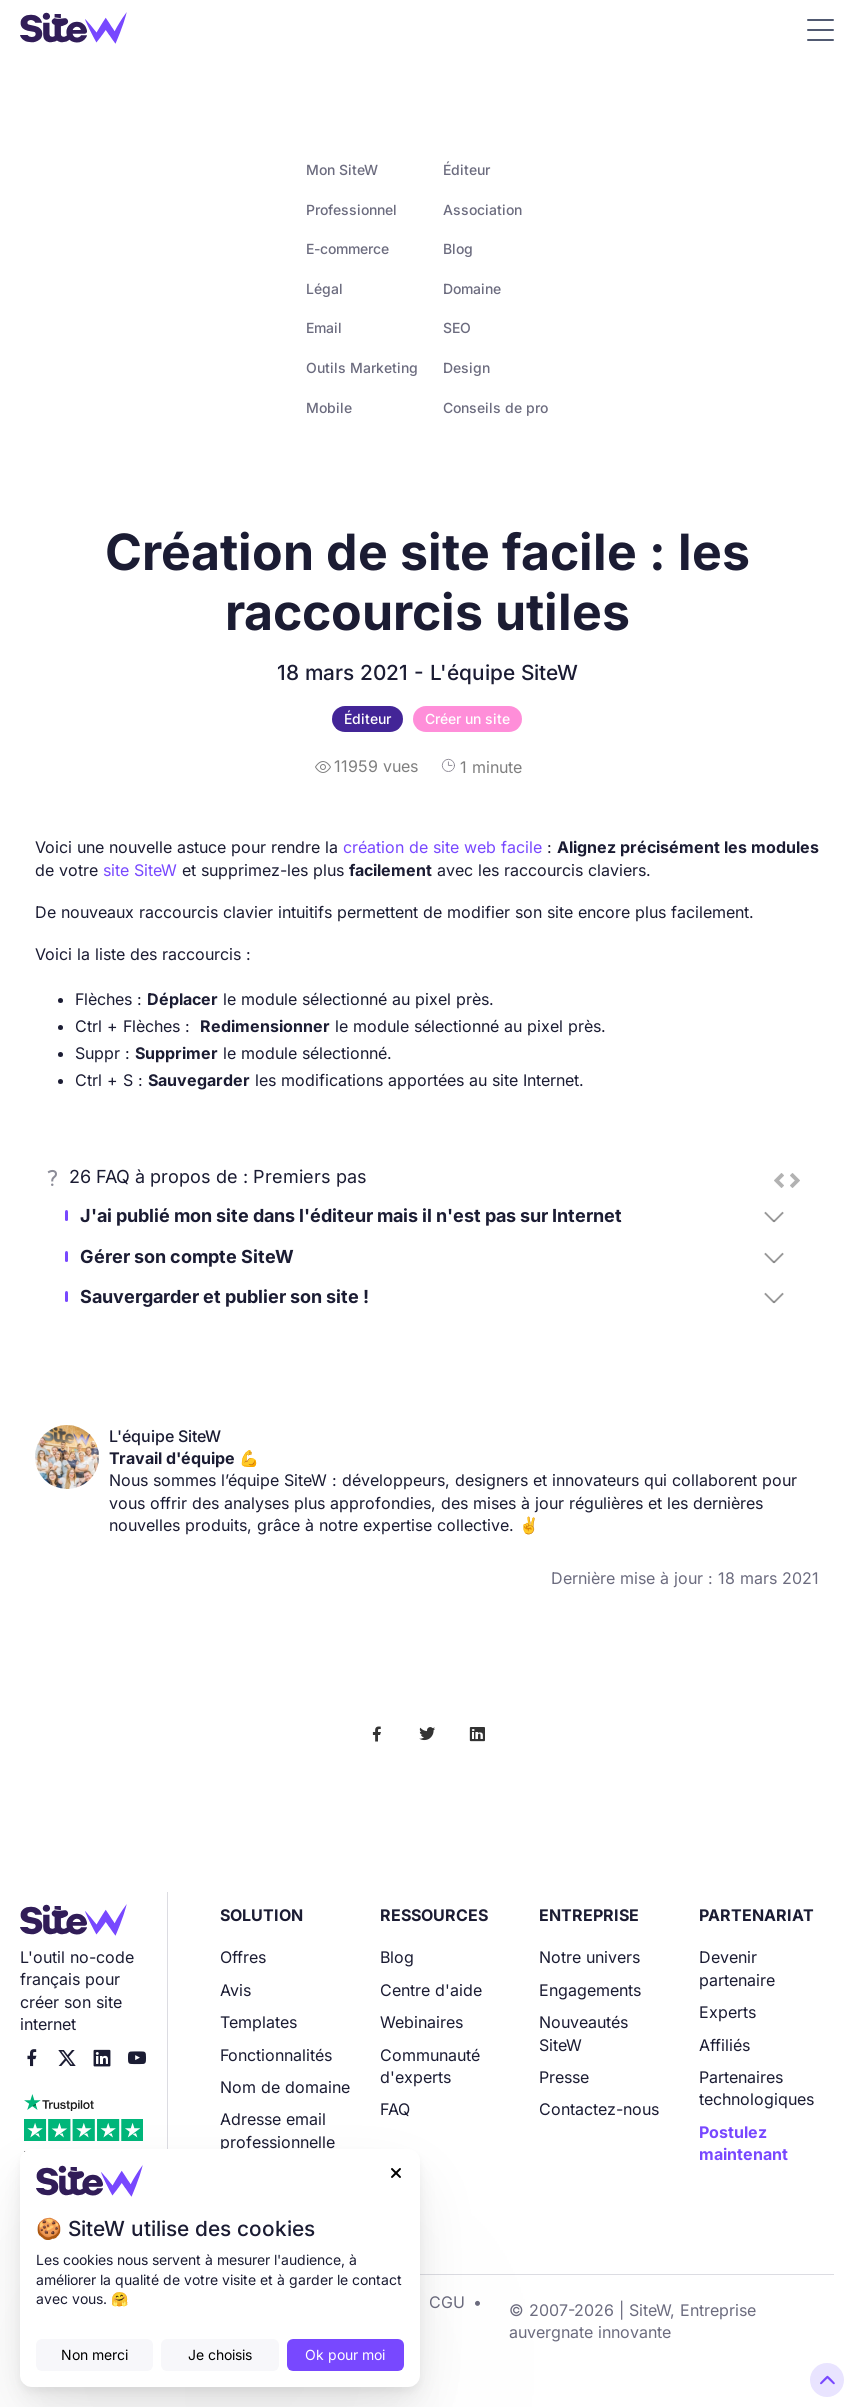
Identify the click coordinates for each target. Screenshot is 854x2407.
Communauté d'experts (430, 2066)
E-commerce (347, 248)
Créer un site (467, 718)
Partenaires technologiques (756, 2088)
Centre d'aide (431, 1990)
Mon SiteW (342, 169)
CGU (447, 2302)
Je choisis (220, 2354)
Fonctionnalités (276, 2055)
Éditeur (466, 169)
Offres (243, 1957)
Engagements (590, 1990)
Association (482, 209)
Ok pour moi (345, 2354)
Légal (324, 288)
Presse (564, 2077)
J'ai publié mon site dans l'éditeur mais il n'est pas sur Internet (351, 1215)
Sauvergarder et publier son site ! (224, 1296)
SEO (457, 327)
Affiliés (724, 2045)
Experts (727, 2012)
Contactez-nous (599, 2109)
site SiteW (140, 870)
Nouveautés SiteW (583, 2033)
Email (324, 327)
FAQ (395, 2109)
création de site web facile (442, 847)
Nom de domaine (285, 2087)
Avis (235, 1990)
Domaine (472, 288)
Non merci (94, 2354)
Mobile (329, 407)
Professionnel (351, 209)
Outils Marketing (362, 367)
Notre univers (589, 1957)
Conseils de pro (495, 407)
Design (466, 367)
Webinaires (421, 2022)
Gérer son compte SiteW (187, 1256)
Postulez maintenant (743, 2143)
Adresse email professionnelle (277, 2130)
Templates (258, 2022)
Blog (458, 248)
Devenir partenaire (737, 1968)
